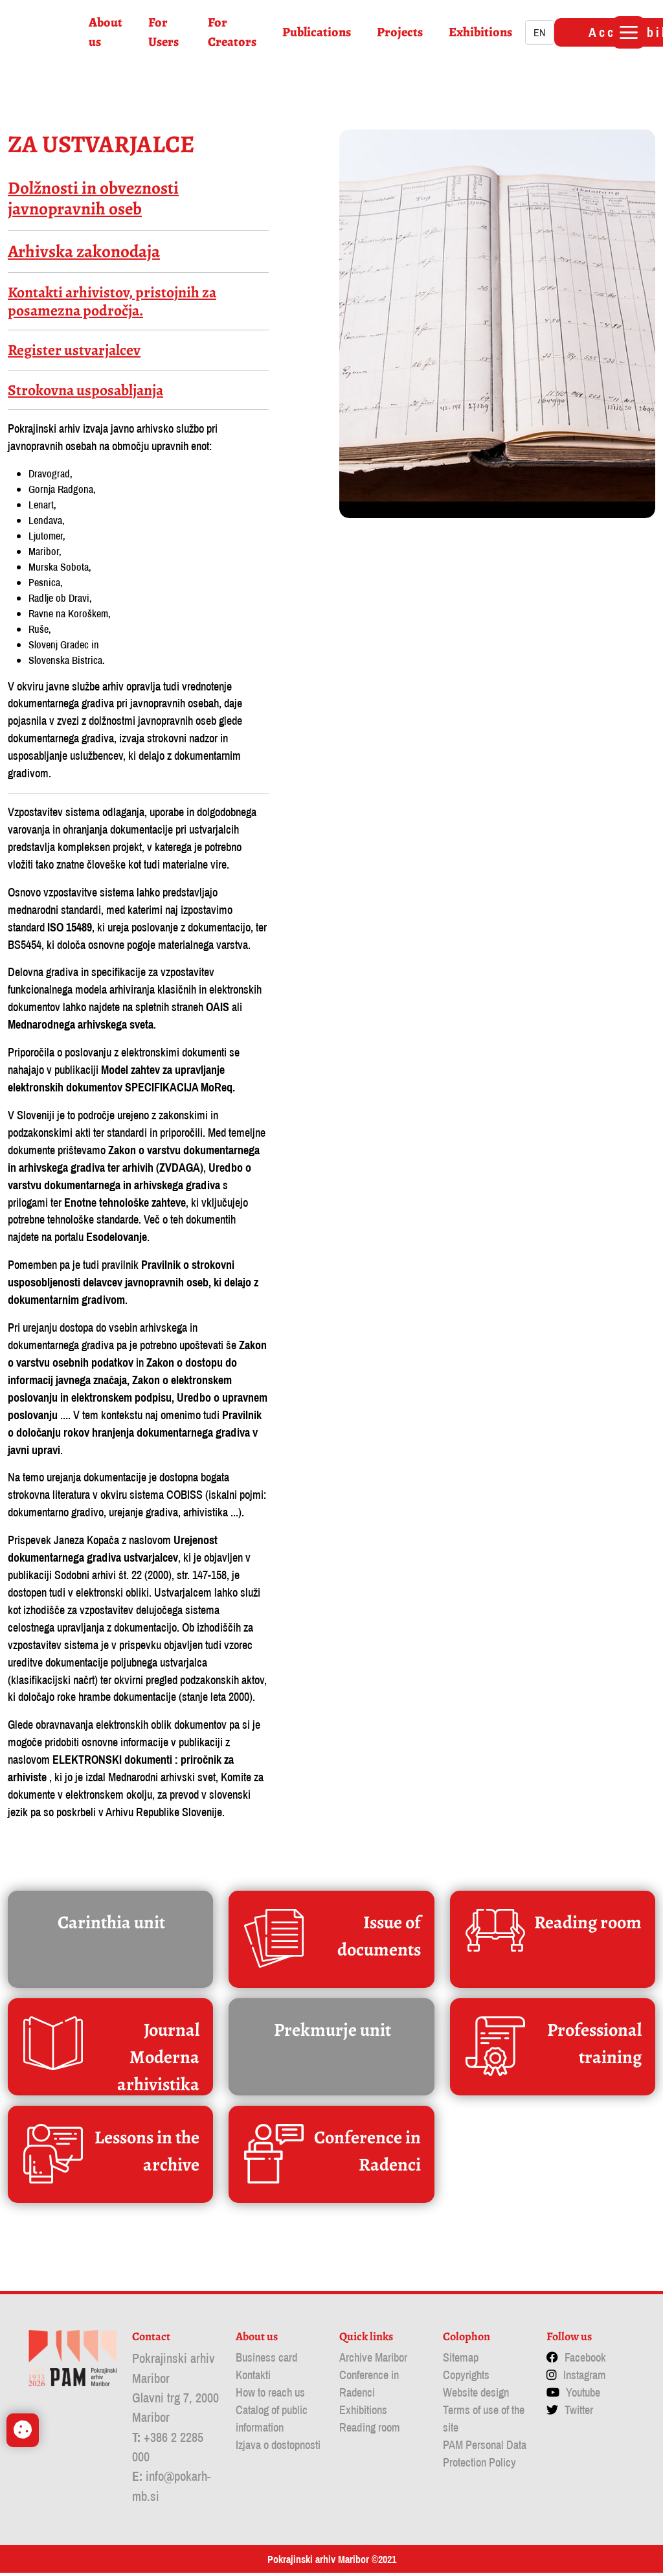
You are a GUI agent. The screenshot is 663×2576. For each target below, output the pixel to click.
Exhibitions (482, 32)
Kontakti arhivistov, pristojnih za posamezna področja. (112, 301)
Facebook (585, 2361)
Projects (402, 32)
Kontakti (253, 2378)
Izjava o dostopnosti (278, 2448)
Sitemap (460, 2361)
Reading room (369, 2430)
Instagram (584, 2378)
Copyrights (466, 2378)
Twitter (579, 2413)
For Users (165, 32)
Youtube (583, 2396)
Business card (266, 2361)
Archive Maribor (373, 2361)
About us (107, 32)
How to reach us (270, 2396)
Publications (318, 32)
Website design (476, 2396)
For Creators (234, 32)
